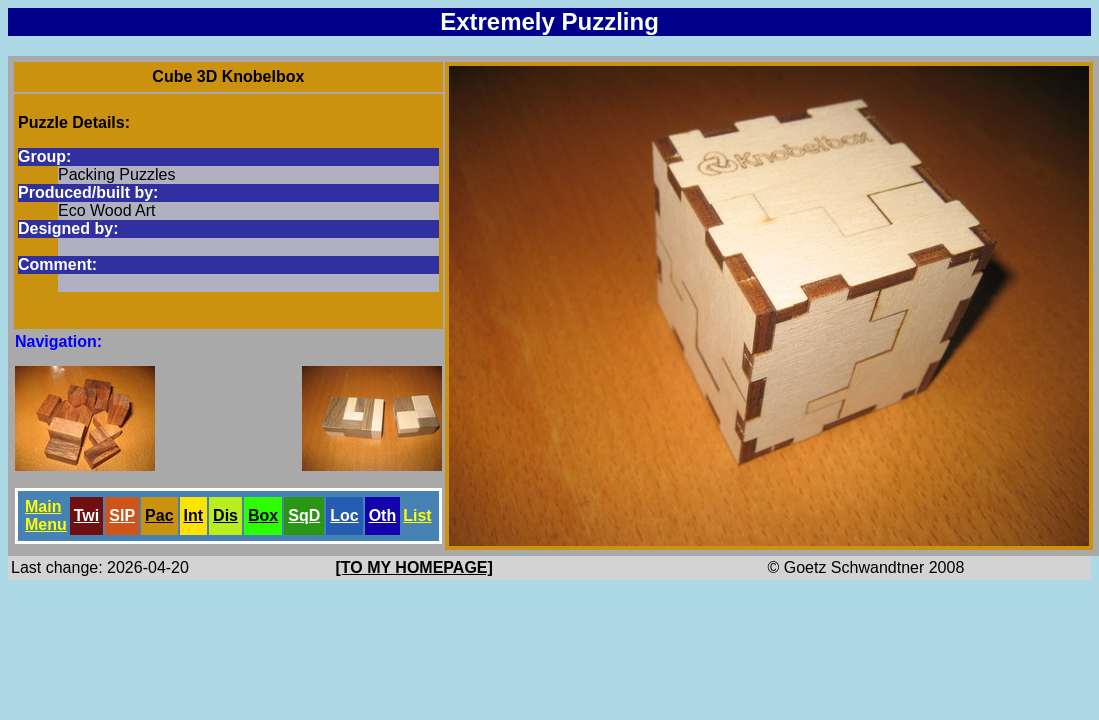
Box (263, 515)
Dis (225, 515)
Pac (159, 515)
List (417, 515)
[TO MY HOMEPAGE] (414, 567)
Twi (86, 515)
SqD (304, 515)
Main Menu (46, 515)
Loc (344, 515)
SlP (122, 515)
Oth (383, 515)
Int (194, 515)
